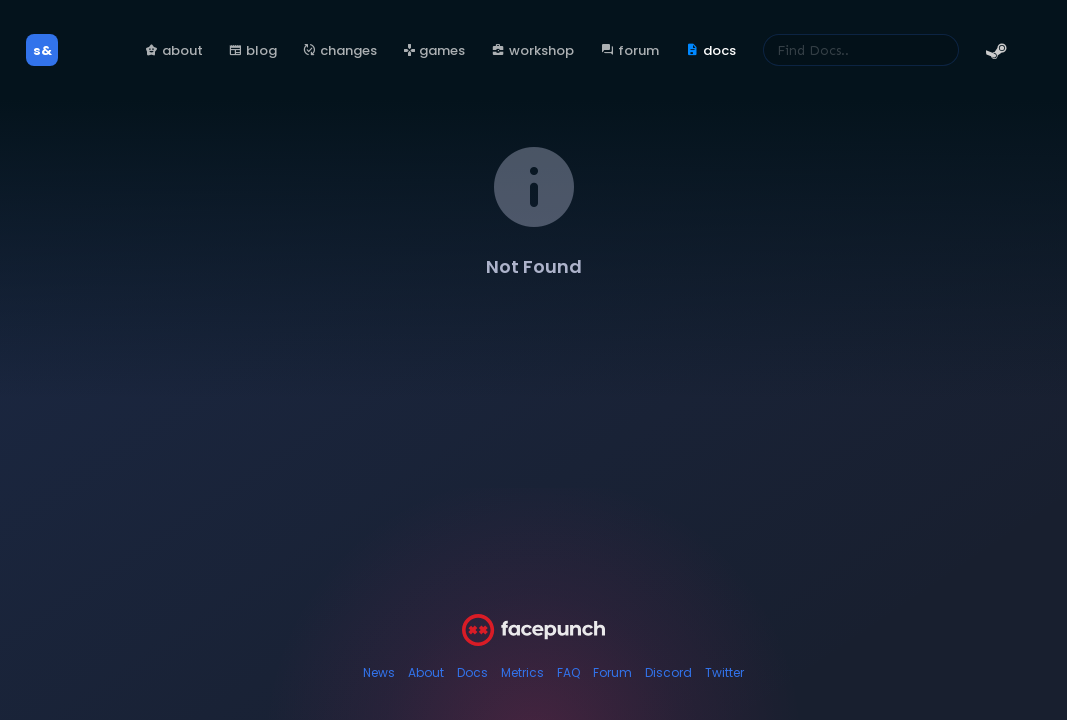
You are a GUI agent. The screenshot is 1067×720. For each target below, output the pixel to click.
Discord (668, 672)
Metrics (522, 672)
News (379, 672)
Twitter (724, 672)
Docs (472, 672)
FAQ (568, 672)
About (426, 672)
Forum (612, 672)
